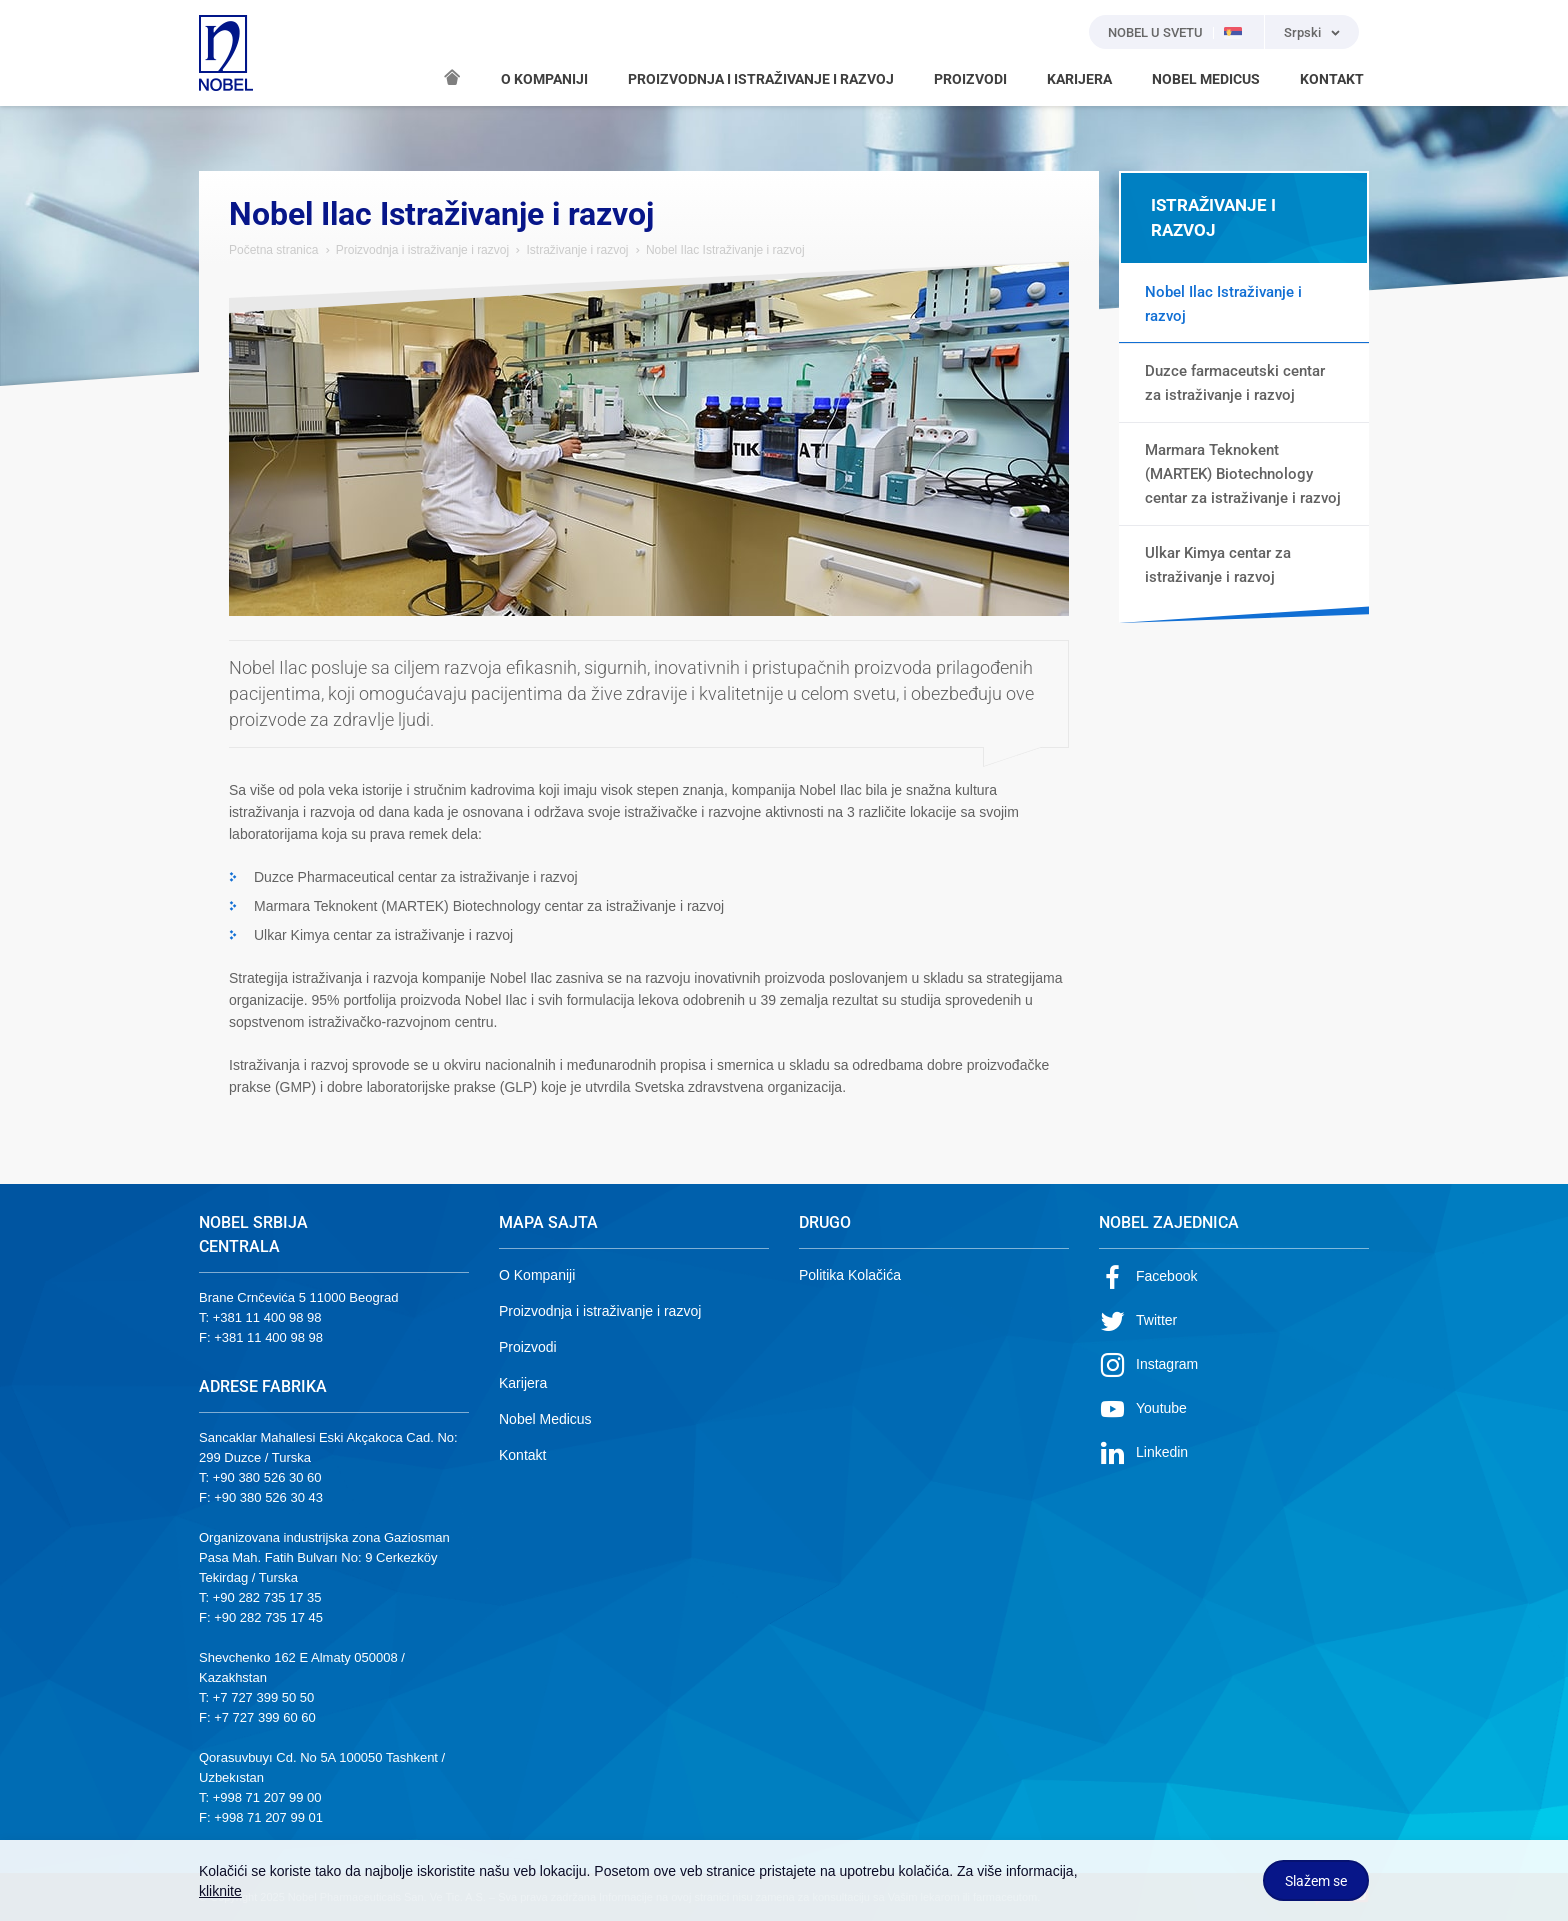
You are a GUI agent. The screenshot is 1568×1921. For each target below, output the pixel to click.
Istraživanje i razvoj (577, 250)
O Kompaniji (537, 1275)
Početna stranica (273, 250)
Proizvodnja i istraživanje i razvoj (424, 250)
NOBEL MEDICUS (1206, 79)
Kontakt (522, 1455)
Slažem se (1316, 1881)
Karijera (523, 1383)
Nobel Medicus (545, 1419)
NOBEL (226, 53)
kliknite (220, 1891)
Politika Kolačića (850, 1275)
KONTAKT (1332, 79)
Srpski (1302, 32)
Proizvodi (528, 1347)
